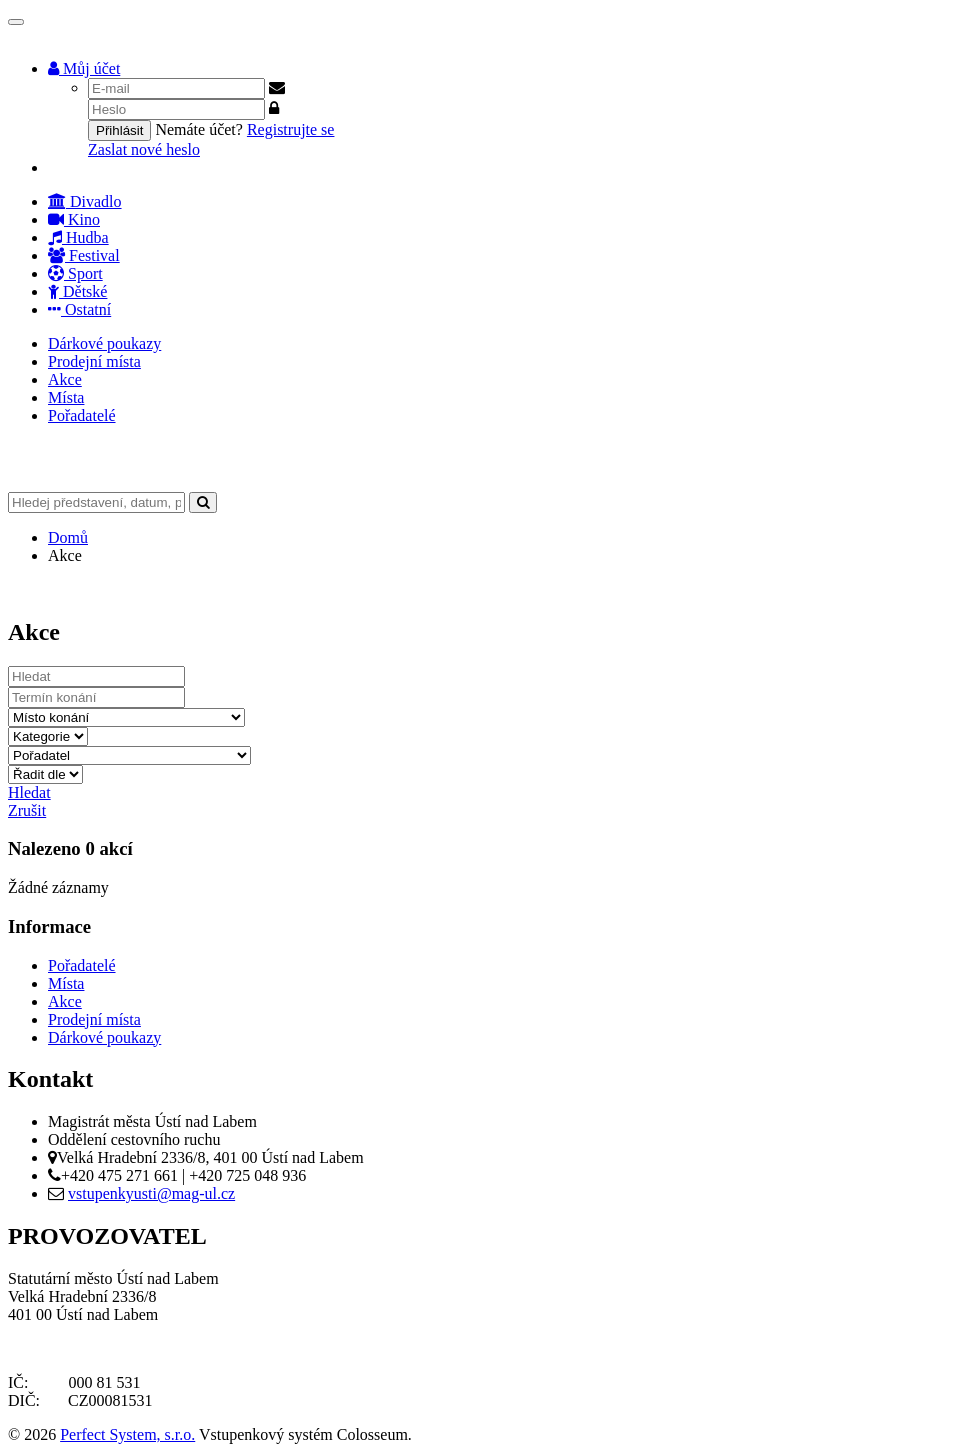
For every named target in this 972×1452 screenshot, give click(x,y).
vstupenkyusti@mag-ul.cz (151, 1193)
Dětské (77, 291)
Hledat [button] (29, 792)
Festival (84, 255)
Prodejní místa (94, 361)
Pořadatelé (82, 415)
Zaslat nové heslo (144, 149)
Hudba (78, 237)
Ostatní (79, 309)
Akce (65, 379)
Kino (74, 219)
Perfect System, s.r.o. (127, 1434)
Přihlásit (119, 130)
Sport (75, 273)
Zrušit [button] (27, 810)
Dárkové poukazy (104, 343)
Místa (66, 397)
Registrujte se (291, 129)
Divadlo (85, 201)
